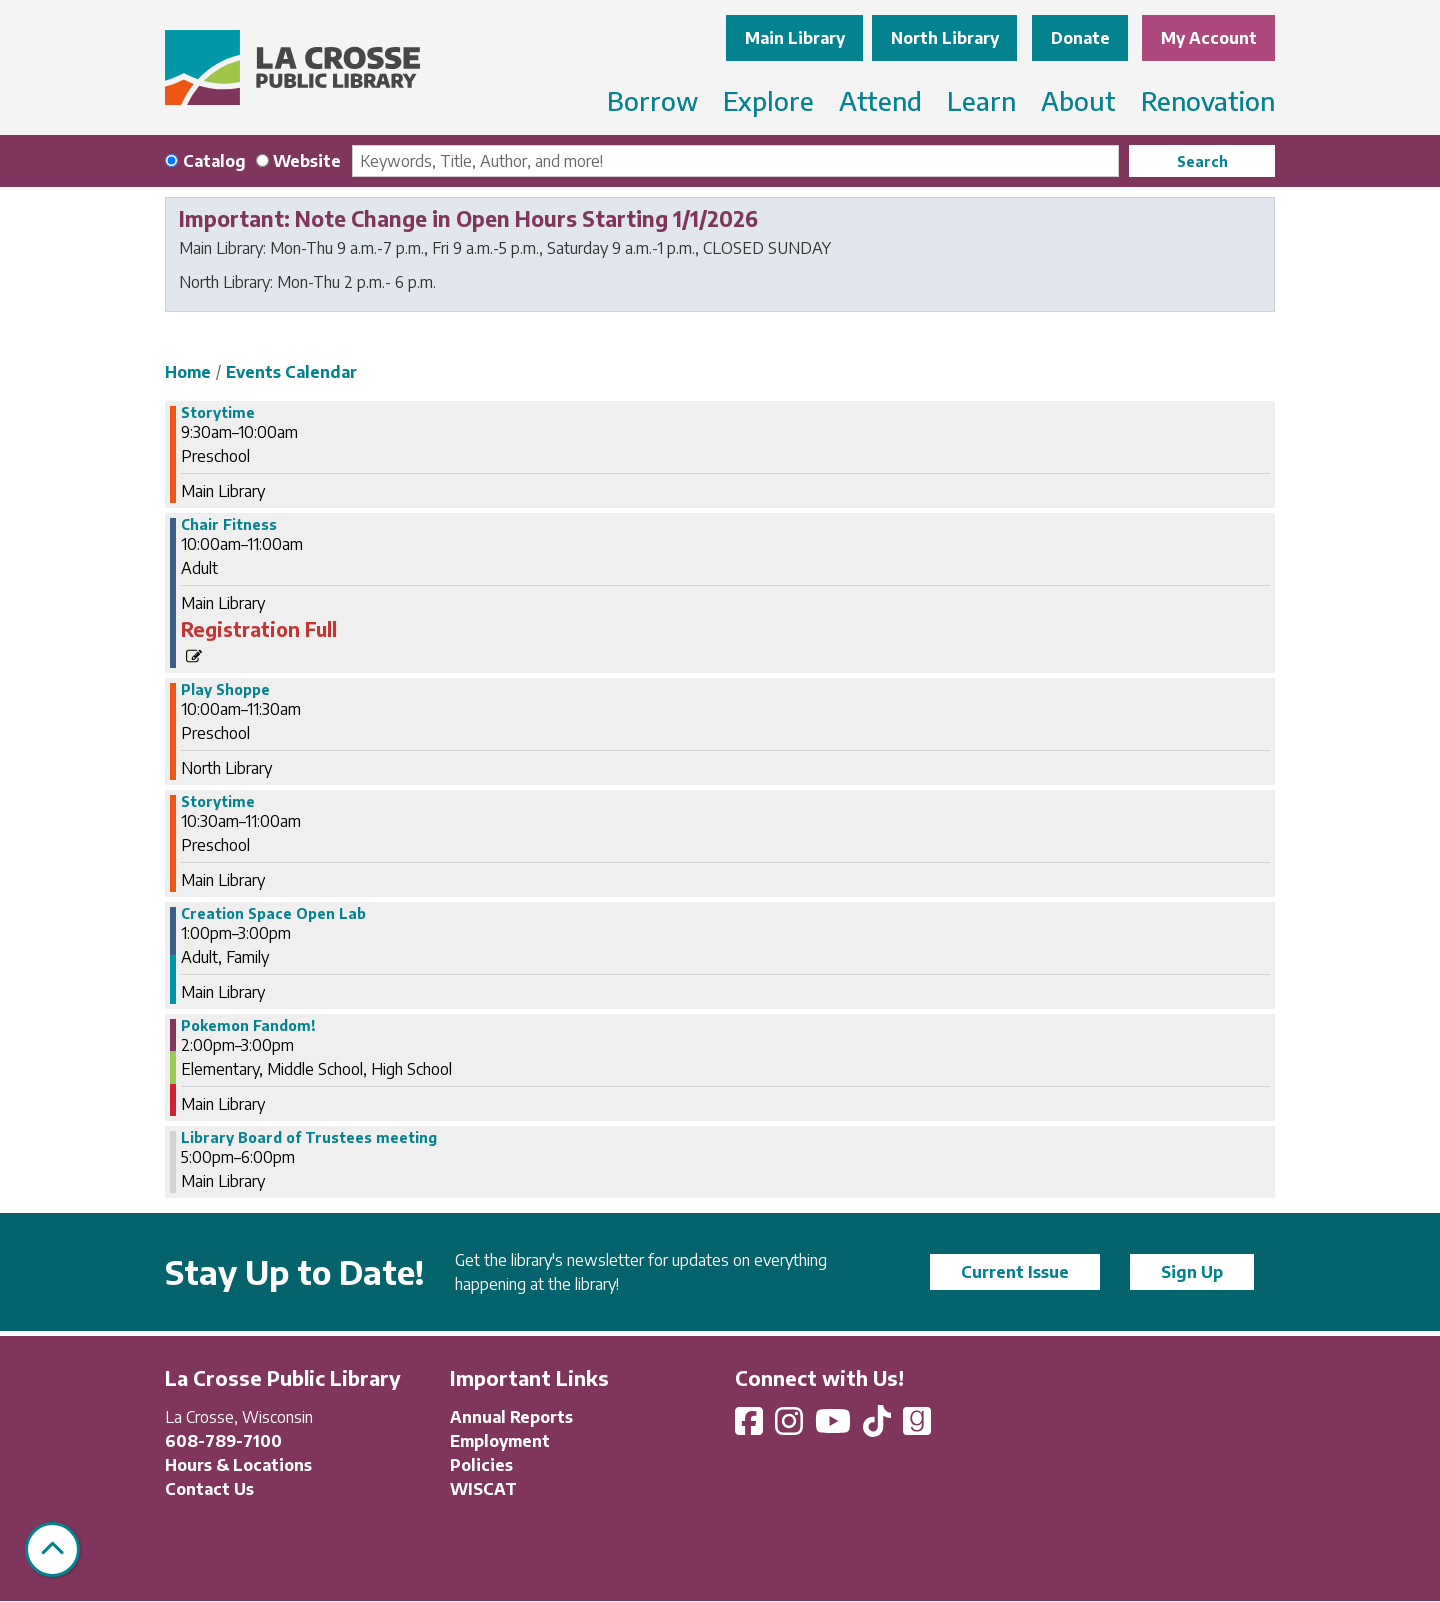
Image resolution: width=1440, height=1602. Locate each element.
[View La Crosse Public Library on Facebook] (751, 1427)
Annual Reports (511, 1417)
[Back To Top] (52, 1549)
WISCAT (483, 1489)
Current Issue (1015, 1272)
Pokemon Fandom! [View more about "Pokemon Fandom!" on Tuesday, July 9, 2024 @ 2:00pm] (248, 1026)
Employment (500, 1441)
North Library (945, 38)
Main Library (795, 38)
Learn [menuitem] (981, 100)
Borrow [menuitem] (652, 100)
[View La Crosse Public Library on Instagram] (791, 1427)
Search (1202, 161)
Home (188, 372)
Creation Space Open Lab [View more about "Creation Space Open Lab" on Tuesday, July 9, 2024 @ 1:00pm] (273, 914)
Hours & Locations (238, 1465)
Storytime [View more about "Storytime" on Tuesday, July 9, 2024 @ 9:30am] (218, 413)
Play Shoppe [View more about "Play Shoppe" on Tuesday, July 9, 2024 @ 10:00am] (225, 690)
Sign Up (1192, 1272)
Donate (1080, 38)
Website (307, 161)
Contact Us (209, 1489)
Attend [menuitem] (880, 100)
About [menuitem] (1078, 100)
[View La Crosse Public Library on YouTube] (835, 1427)
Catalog (214, 161)
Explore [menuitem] (768, 100)
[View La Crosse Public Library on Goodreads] (917, 1427)
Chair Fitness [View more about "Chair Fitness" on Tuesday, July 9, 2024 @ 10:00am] (229, 525)
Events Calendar (291, 372)
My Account (1209, 38)
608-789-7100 (223, 1441)
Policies (481, 1465)
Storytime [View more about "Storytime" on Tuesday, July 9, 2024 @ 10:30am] (218, 802)
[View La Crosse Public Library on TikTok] (879, 1427)
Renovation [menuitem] (1208, 100)
